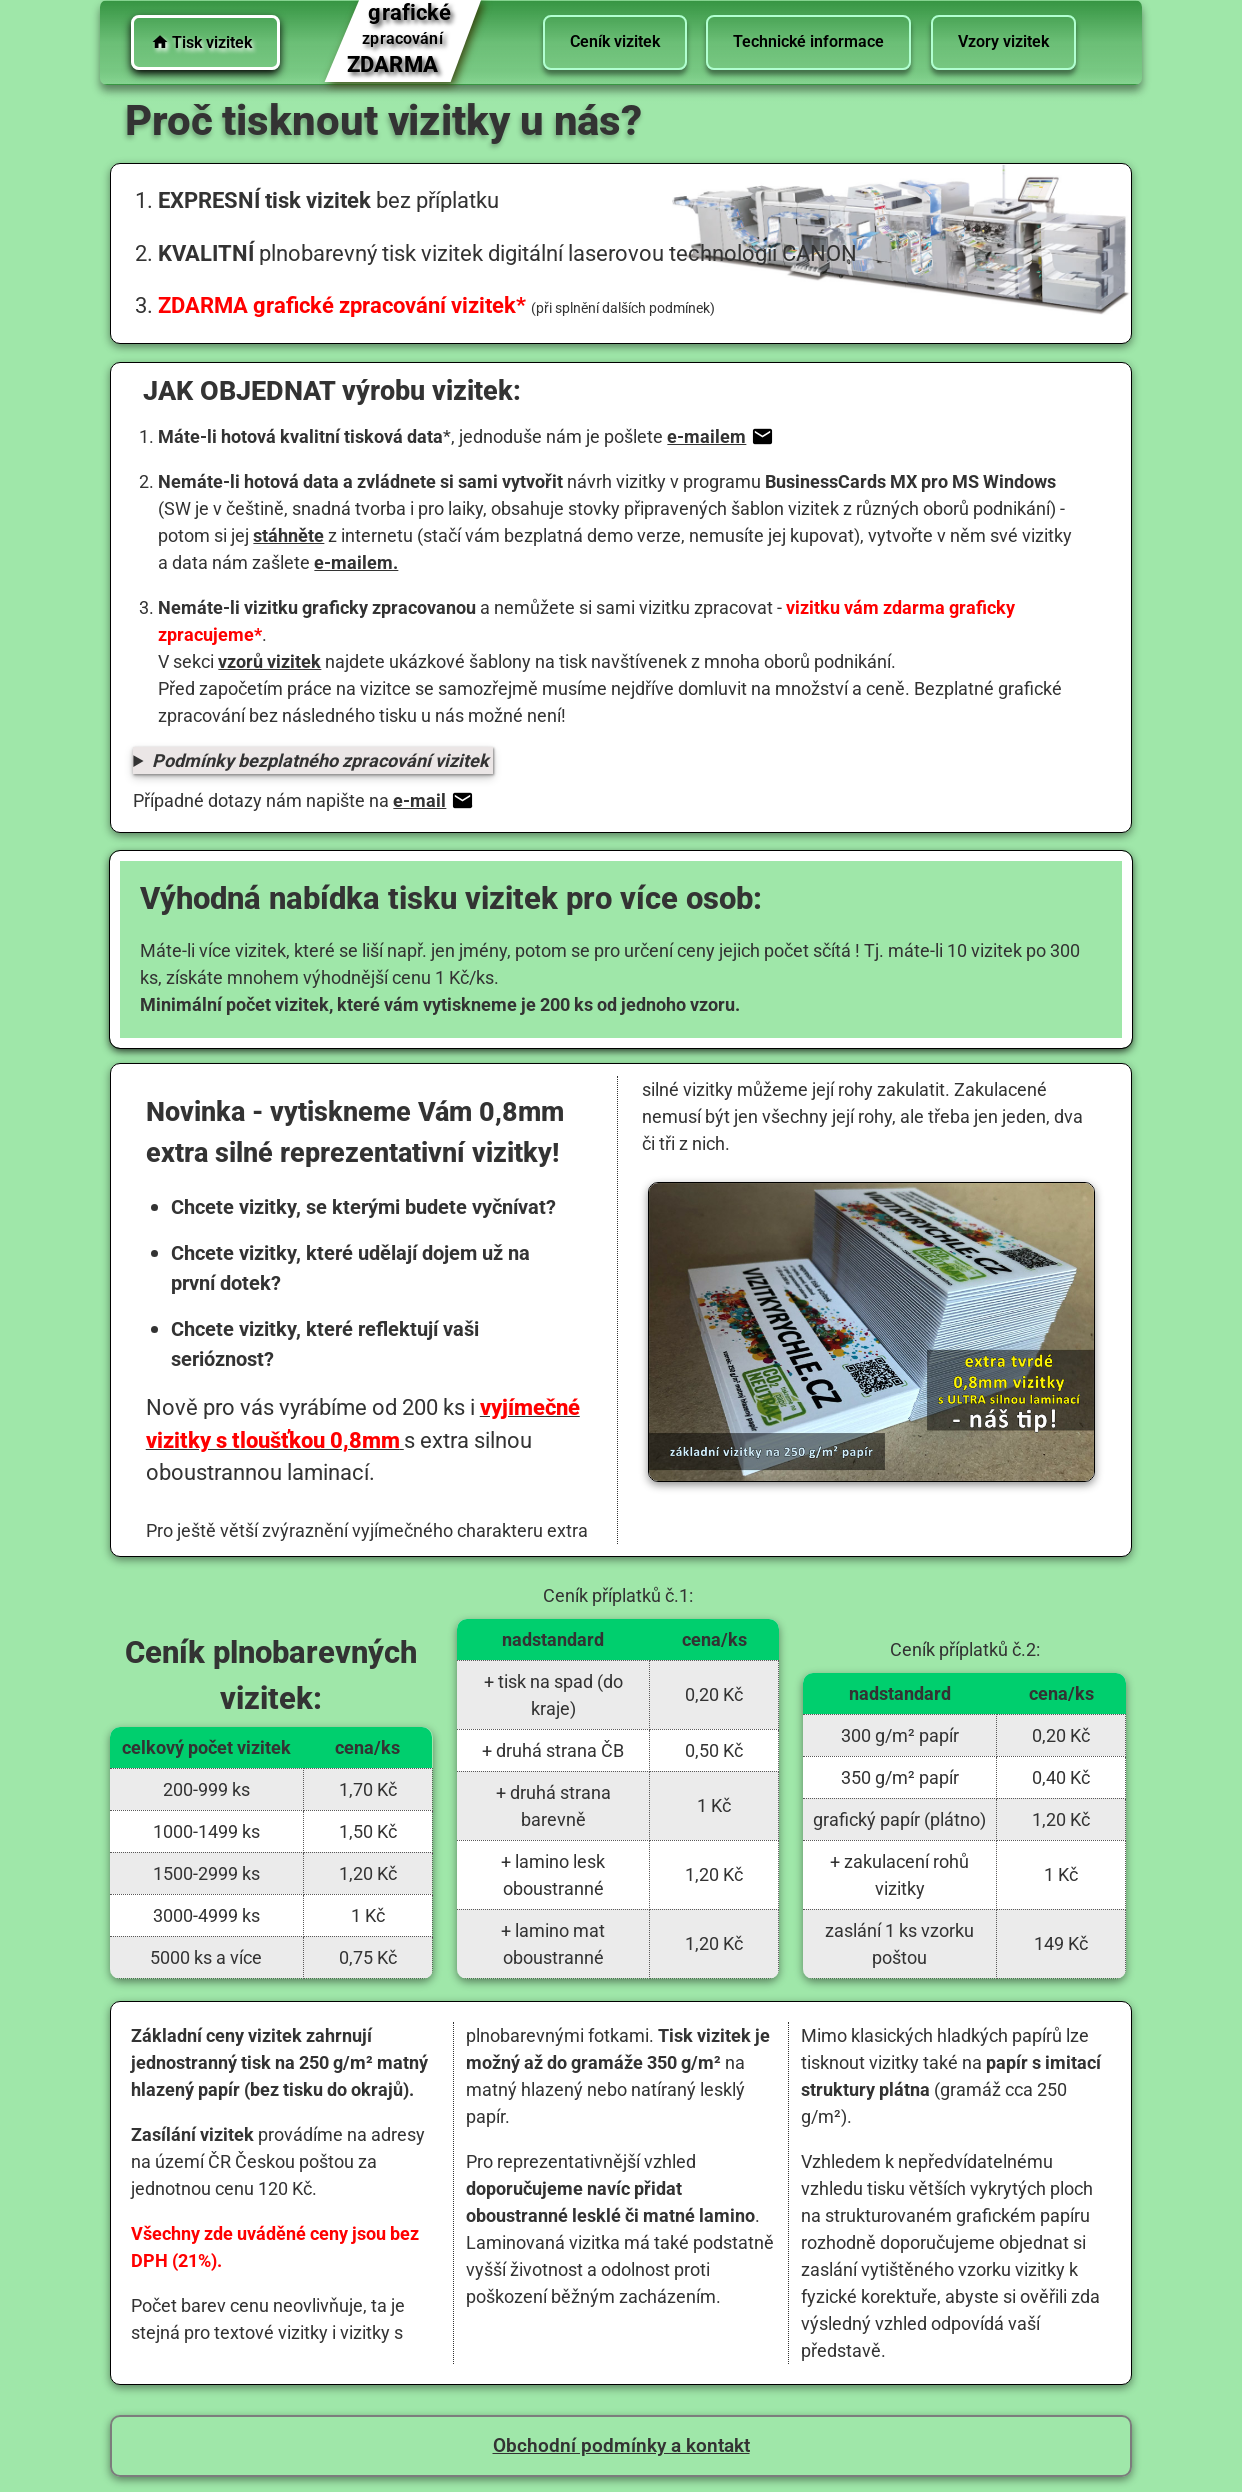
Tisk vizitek (201, 42)
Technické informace (808, 41)
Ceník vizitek (614, 41)
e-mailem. (356, 562)
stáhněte (288, 535)
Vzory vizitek (1003, 41)
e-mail (431, 800)
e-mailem (718, 436)
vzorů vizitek (269, 661)
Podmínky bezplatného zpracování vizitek (320, 760)
